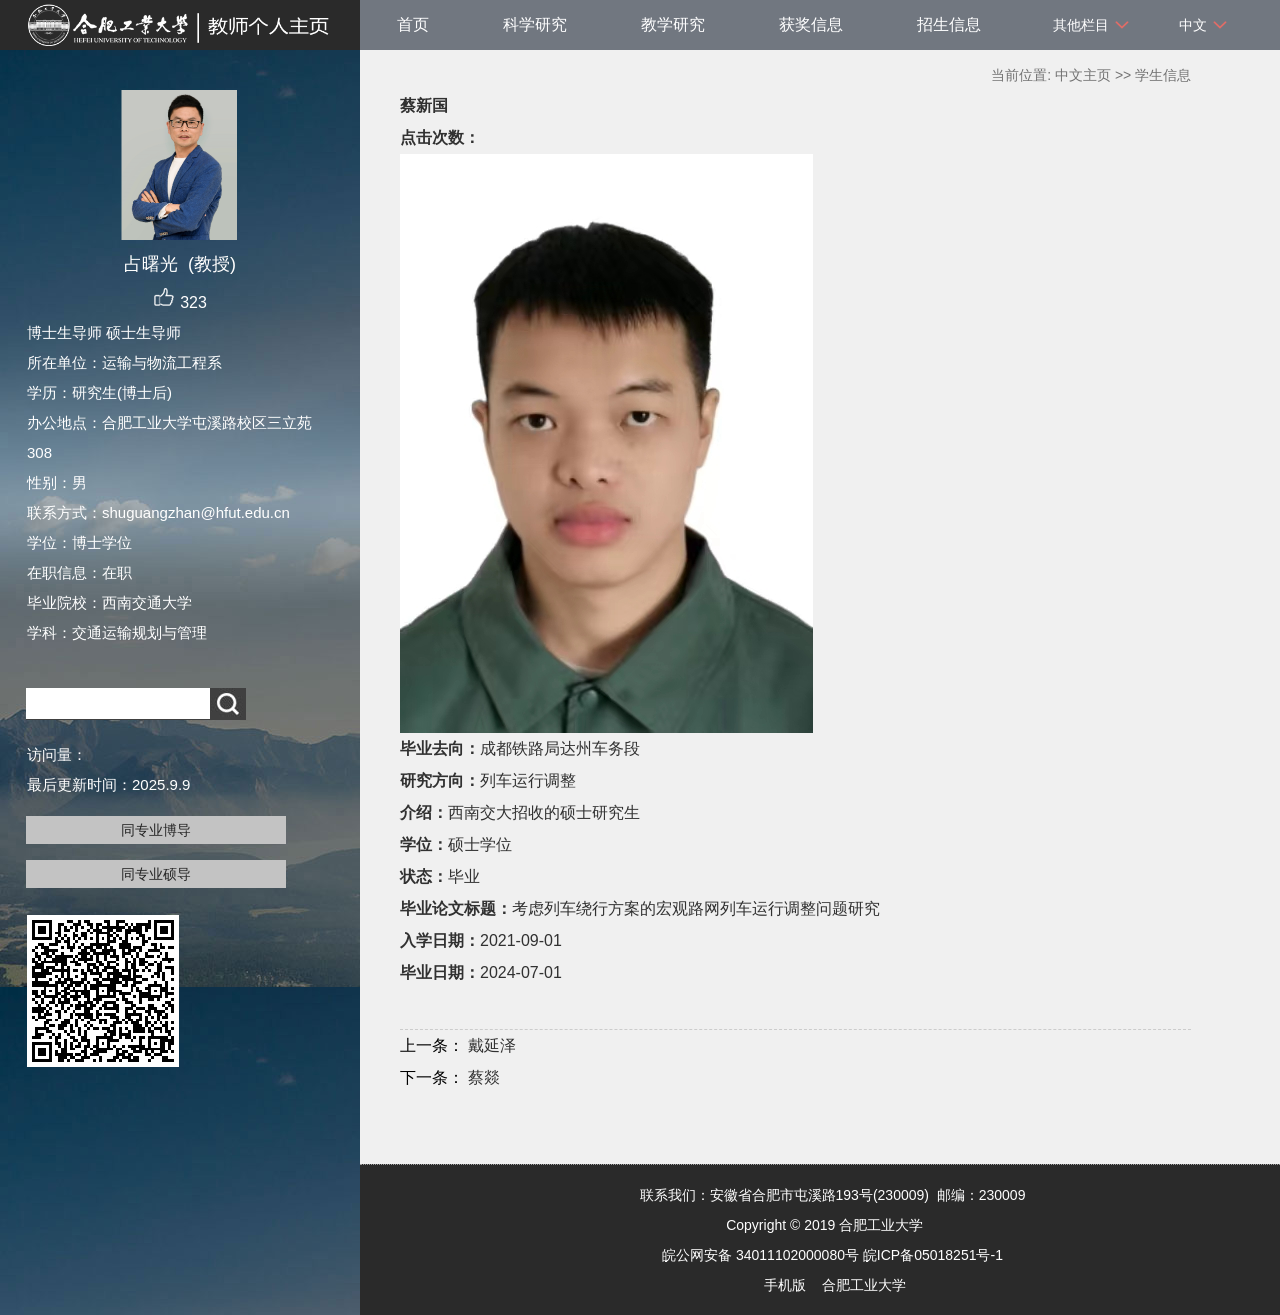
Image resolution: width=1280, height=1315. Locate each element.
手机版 (785, 1285)
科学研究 (535, 24)
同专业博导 (156, 830)
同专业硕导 (156, 874)
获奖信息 (811, 24)
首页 (413, 24)
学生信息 (1163, 75)
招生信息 (949, 24)
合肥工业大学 (864, 1285)
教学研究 (673, 24)
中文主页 (1083, 75)
